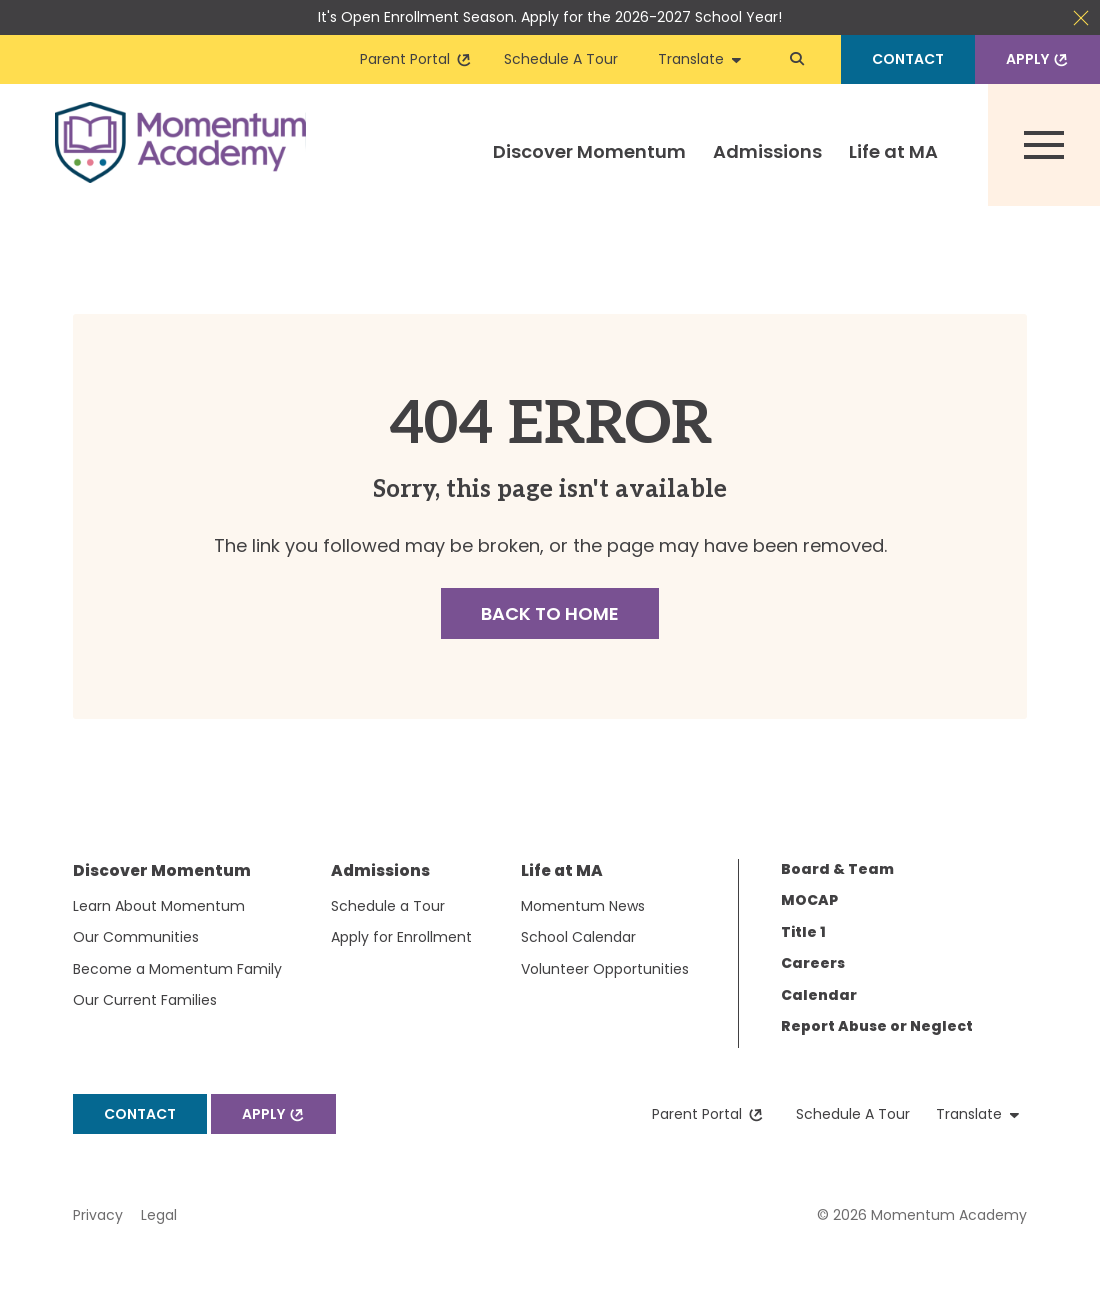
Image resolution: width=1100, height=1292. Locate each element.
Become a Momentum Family (177, 969)
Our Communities (136, 937)
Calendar (819, 995)
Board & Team (837, 869)
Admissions (767, 151)
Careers (813, 963)
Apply (1039, 59)
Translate (699, 59)
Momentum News (583, 906)
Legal (159, 1215)
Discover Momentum (589, 151)
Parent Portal (416, 59)
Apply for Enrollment (401, 937)
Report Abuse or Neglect (877, 1026)
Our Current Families (145, 1000)
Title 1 (803, 932)
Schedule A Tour (561, 59)
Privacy (98, 1215)
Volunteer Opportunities (605, 969)
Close (1081, 18)
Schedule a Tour (388, 906)
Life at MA (893, 151)
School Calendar (578, 937)
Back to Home (550, 613)
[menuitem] (590, 172)
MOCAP (809, 900)
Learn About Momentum (159, 906)
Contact (908, 59)
